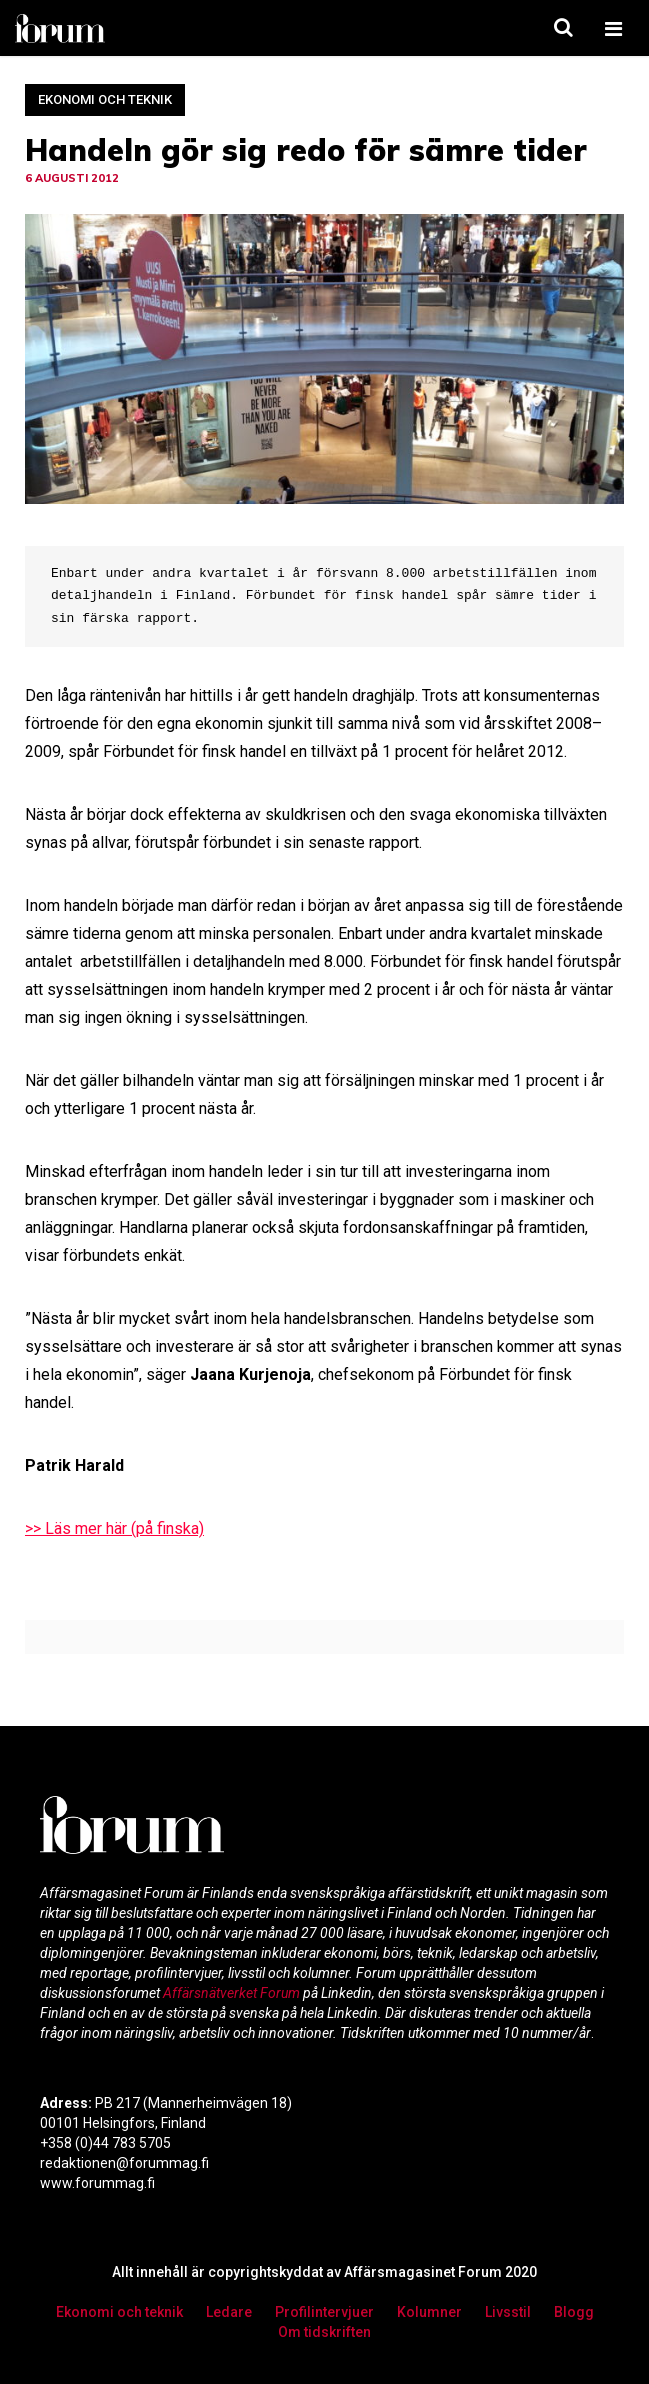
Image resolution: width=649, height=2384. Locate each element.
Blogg (574, 2312)
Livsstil (508, 2312)
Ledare (229, 2312)
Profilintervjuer (324, 2312)
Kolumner (429, 2312)
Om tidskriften (324, 2332)
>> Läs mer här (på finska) (114, 1528)
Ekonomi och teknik (105, 99)
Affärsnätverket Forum (233, 1993)
